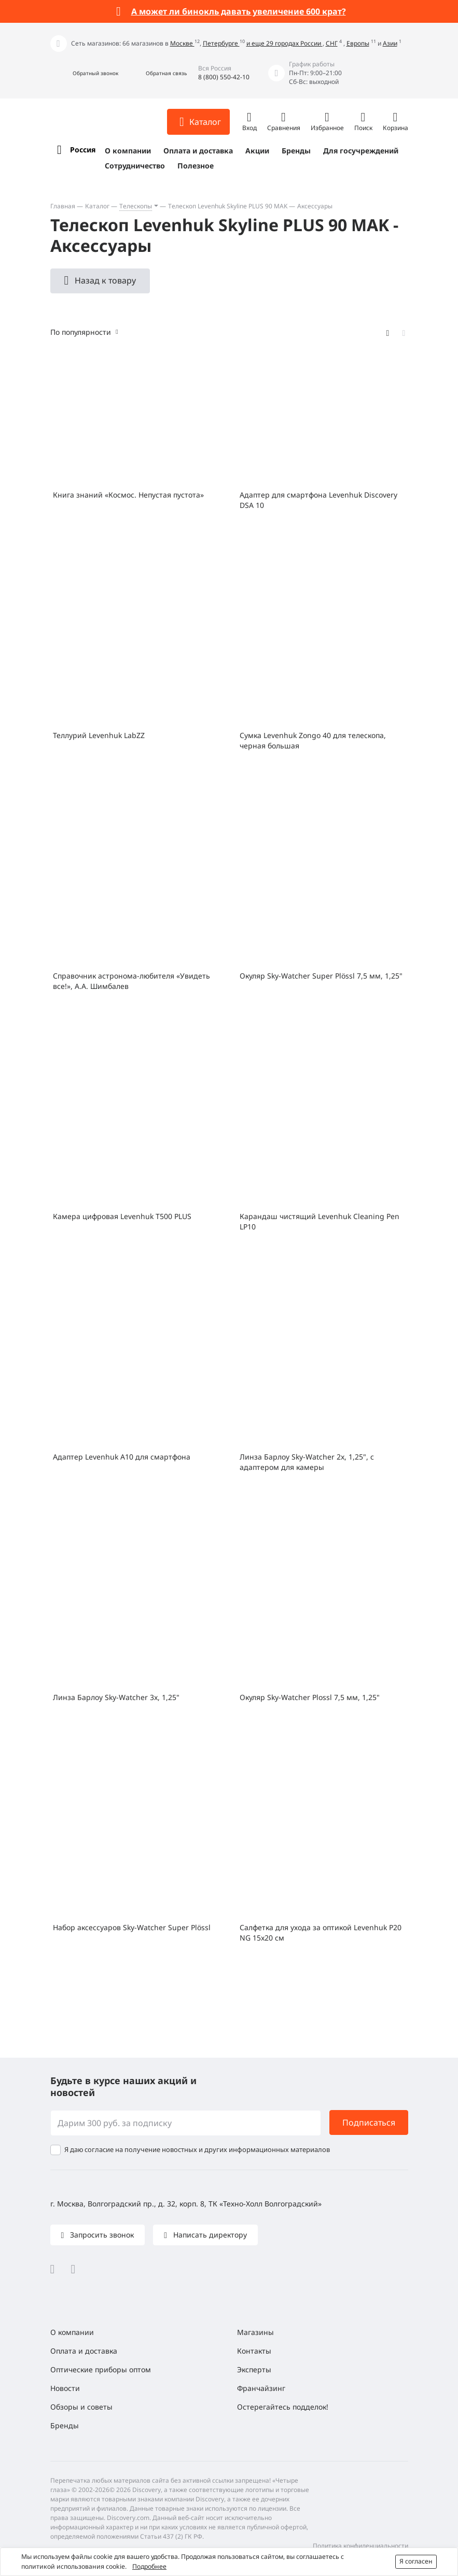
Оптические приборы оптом (100, 2369)
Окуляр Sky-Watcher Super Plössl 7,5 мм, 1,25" (321, 976)
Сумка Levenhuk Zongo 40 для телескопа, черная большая (313, 740)
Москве (182, 43)
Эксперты (254, 2369)
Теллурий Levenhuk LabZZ (99, 735)
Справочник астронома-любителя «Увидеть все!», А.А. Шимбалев (131, 981)
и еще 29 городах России (284, 43)
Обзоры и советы (81, 2407)
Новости (65, 2388)
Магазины (255, 2332)
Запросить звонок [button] (101, 2235)
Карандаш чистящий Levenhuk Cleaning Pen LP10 (319, 1221)
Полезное (195, 166)
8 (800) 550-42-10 (223, 77)
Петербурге (221, 43)
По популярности (80, 332)
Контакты (254, 2351)
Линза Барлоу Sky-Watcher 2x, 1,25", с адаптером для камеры (307, 1462)
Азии (390, 43)
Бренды (296, 150)
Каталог (97, 206)
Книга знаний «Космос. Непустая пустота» (128, 495)
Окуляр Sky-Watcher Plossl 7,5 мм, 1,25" (310, 1697)
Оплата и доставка (198, 150)
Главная (62, 206)
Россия (82, 149)
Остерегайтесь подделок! (282, 2407)
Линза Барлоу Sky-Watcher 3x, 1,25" (116, 1697)
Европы (357, 43)
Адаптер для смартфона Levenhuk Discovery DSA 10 (318, 500)
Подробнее (149, 2566)
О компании (128, 150)
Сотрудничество (135, 166)
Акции (257, 150)
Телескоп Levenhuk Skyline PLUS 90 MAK (227, 206)
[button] (84, 73)
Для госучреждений (360, 150)
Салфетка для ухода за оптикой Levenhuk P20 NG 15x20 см (320, 1932)
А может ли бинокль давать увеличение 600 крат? (238, 11)
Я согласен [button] (416, 2561)
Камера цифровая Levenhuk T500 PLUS (122, 1216)
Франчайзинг (261, 2388)
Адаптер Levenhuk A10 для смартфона (121, 1457)
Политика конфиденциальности (360, 2545)
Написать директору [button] (209, 2235)
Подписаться (368, 2122)
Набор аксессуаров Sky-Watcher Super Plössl (132, 1927)
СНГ (332, 43)
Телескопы (135, 206)
